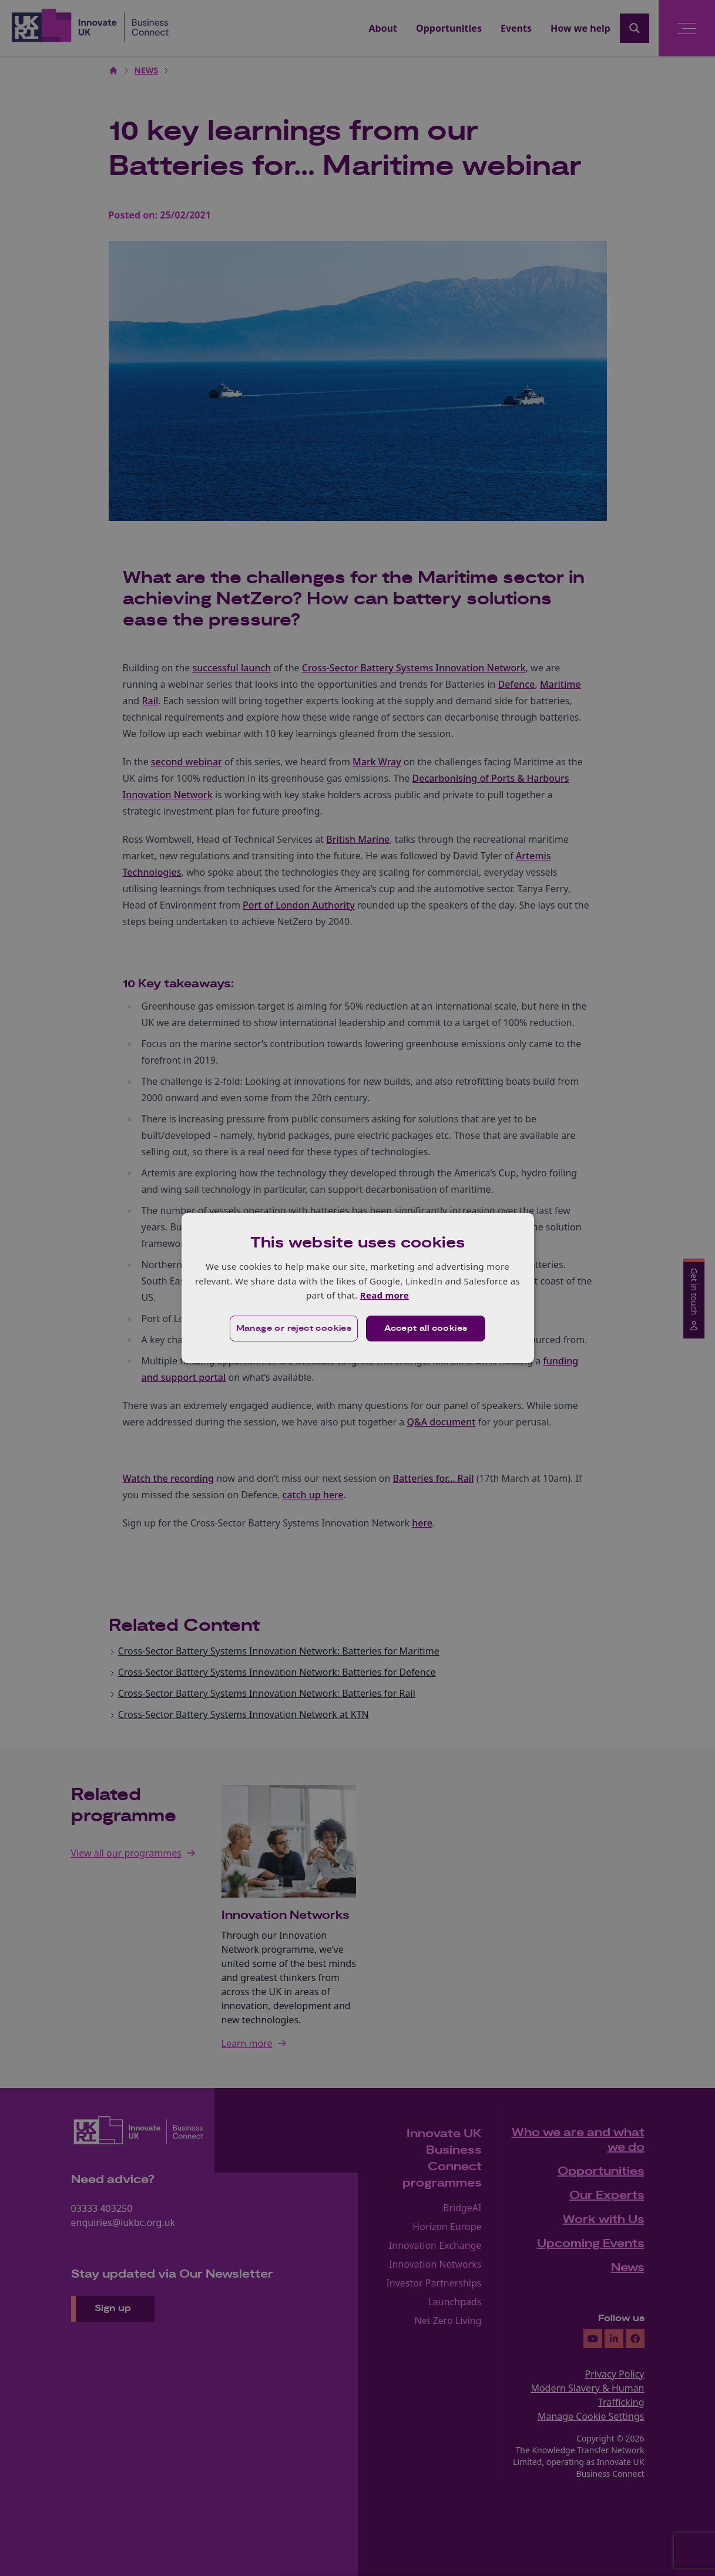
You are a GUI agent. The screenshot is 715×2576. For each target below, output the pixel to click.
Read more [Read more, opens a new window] (384, 1295)
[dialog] (358, 1288)
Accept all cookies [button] (425, 1328)
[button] (294, 1328)
